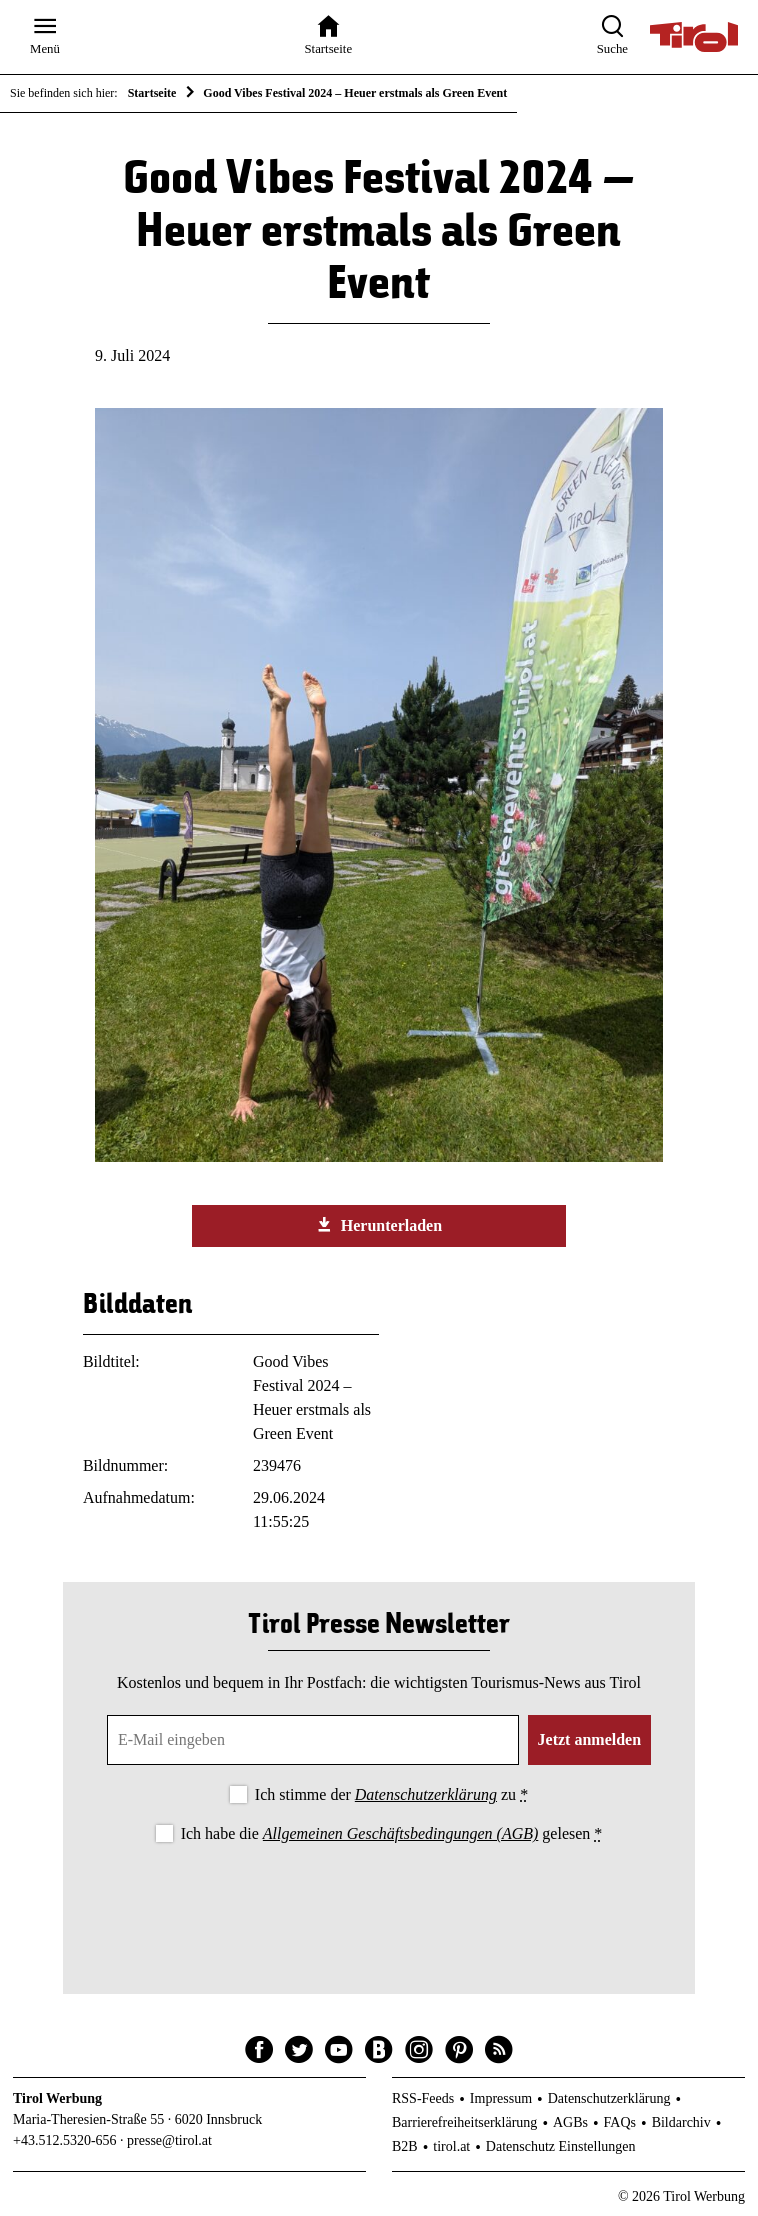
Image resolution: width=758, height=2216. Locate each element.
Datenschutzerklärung (426, 1794)
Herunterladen (379, 1225)
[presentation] (379, 1902)
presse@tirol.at (169, 2140)
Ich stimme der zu (391, 1794)
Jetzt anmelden (590, 1739)
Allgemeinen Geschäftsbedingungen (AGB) (400, 1833)
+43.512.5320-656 (65, 2140)
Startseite (152, 93)
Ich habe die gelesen (392, 1833)
